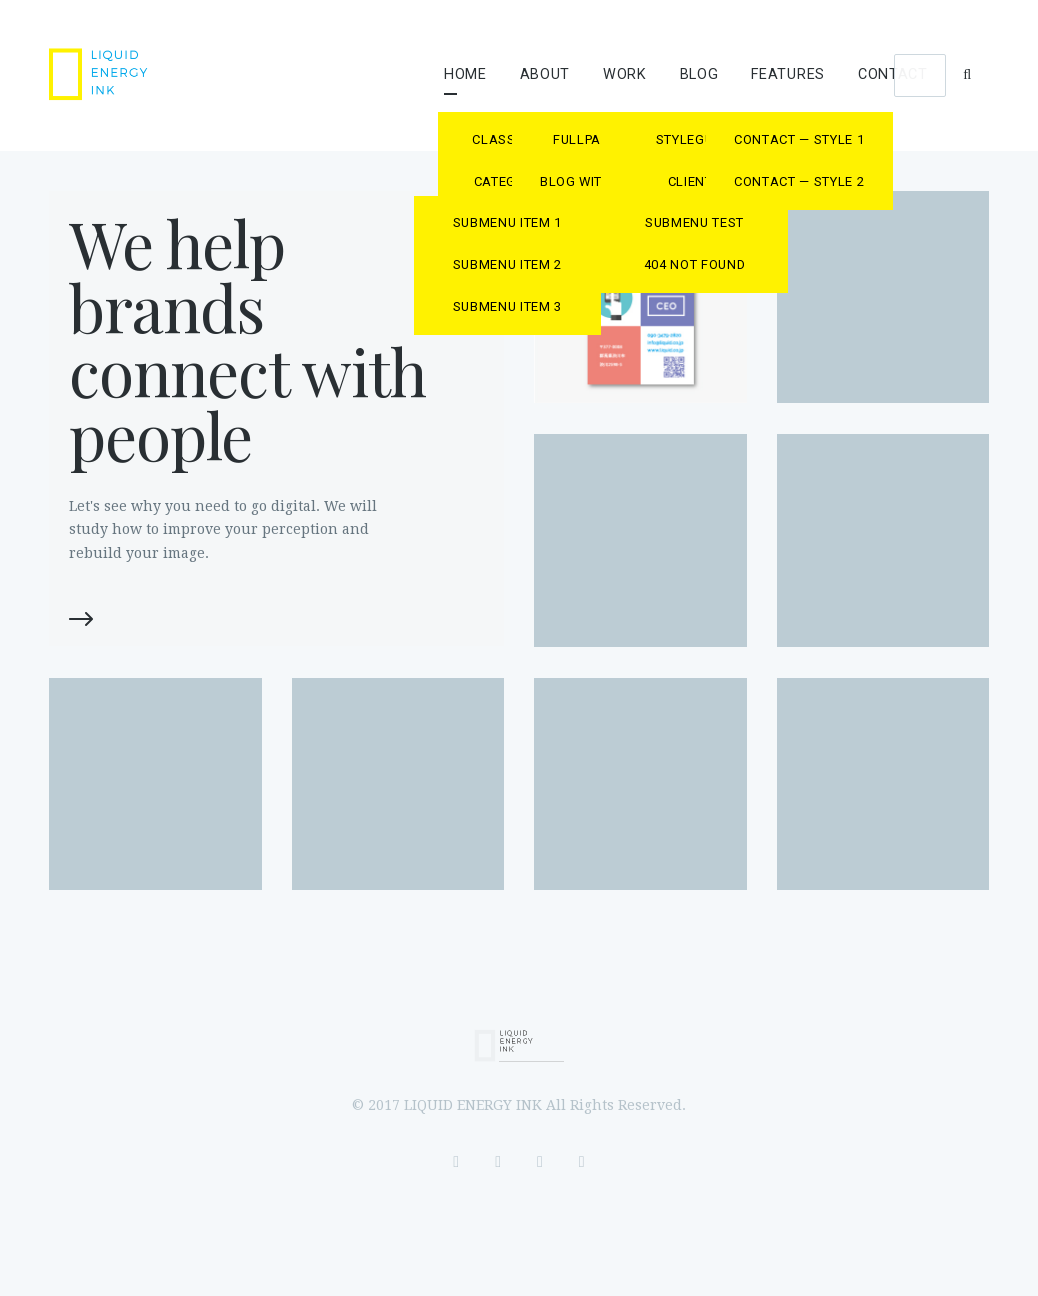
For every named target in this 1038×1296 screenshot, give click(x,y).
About (545, 74)
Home (465, 74)
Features (788, 74)
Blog (699, 74)
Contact (893, 74)
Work (625, 74)
